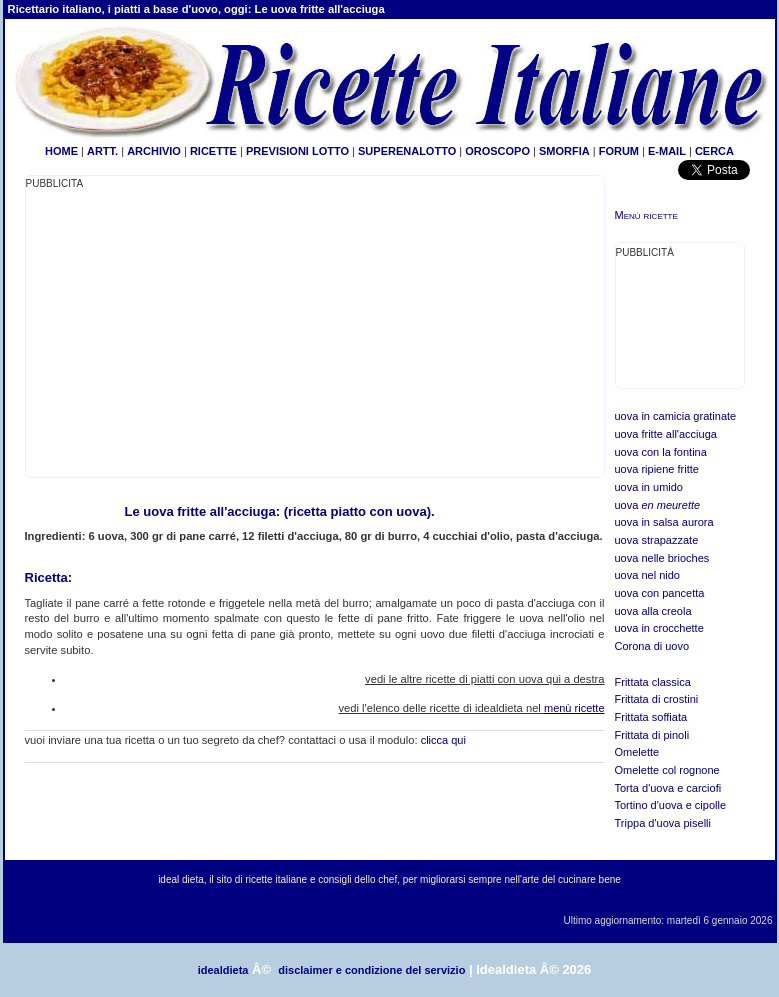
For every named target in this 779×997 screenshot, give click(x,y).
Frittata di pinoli (652, 735)
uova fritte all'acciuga (666, 434)
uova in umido (649, 487)
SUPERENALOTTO (407, 151)
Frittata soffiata (651, 717)
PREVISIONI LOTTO (297, 151)
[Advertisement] (194, 332)
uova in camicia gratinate (676, 416)
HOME (61, 151)
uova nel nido (647, 575)
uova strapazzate (657, 540)
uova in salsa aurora (664, 522)
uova (658, 505)
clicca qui (443, 740)
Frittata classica (653, 682)
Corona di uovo (652, 646)
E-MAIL (667, 151)
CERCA (714, 151)
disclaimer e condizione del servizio (371, 970)
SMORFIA (564, 151)
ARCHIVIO (154, 151)
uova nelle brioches (662, 558)
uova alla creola (653, 611)
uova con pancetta (660, 593)
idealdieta (223, 970)
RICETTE (212, 151)
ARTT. (102, 151)
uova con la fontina (661, 452)
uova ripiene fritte (657, 469)
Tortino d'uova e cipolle (671, 805)
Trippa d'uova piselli (663, 823)
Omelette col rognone (667, 770)
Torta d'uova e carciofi (668, 788)
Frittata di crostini (657, 699)
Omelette (637, 752)
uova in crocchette (659, 628)
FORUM (619, 151)
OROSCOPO (497, 151)
